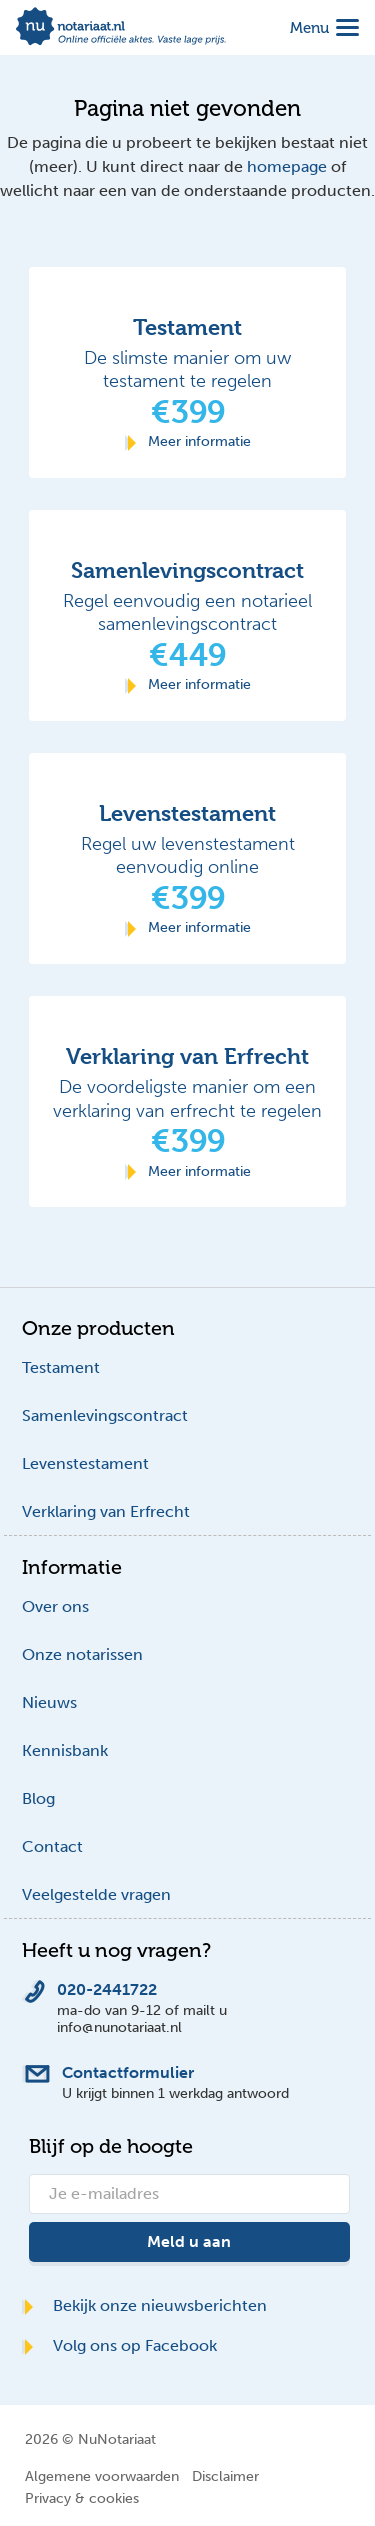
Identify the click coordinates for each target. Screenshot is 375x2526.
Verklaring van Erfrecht (106, 1511)
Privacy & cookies (82, 2498)
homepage (287, 166)
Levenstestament (85, 1463)
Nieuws (49, 1702)
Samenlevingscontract (105, 1415)
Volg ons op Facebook (119, 2345)
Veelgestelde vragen (96, 1894)
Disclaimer (225, 2476)
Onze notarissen (82, 1654)
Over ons (55, 1606)
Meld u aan (189, 2241)
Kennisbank (65, 1750)
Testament (61, 1367)
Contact (52, 1846)
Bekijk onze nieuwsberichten (144, 2305)
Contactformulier (128, 2072)
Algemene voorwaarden (102, 2476)
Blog (38, 1798)
